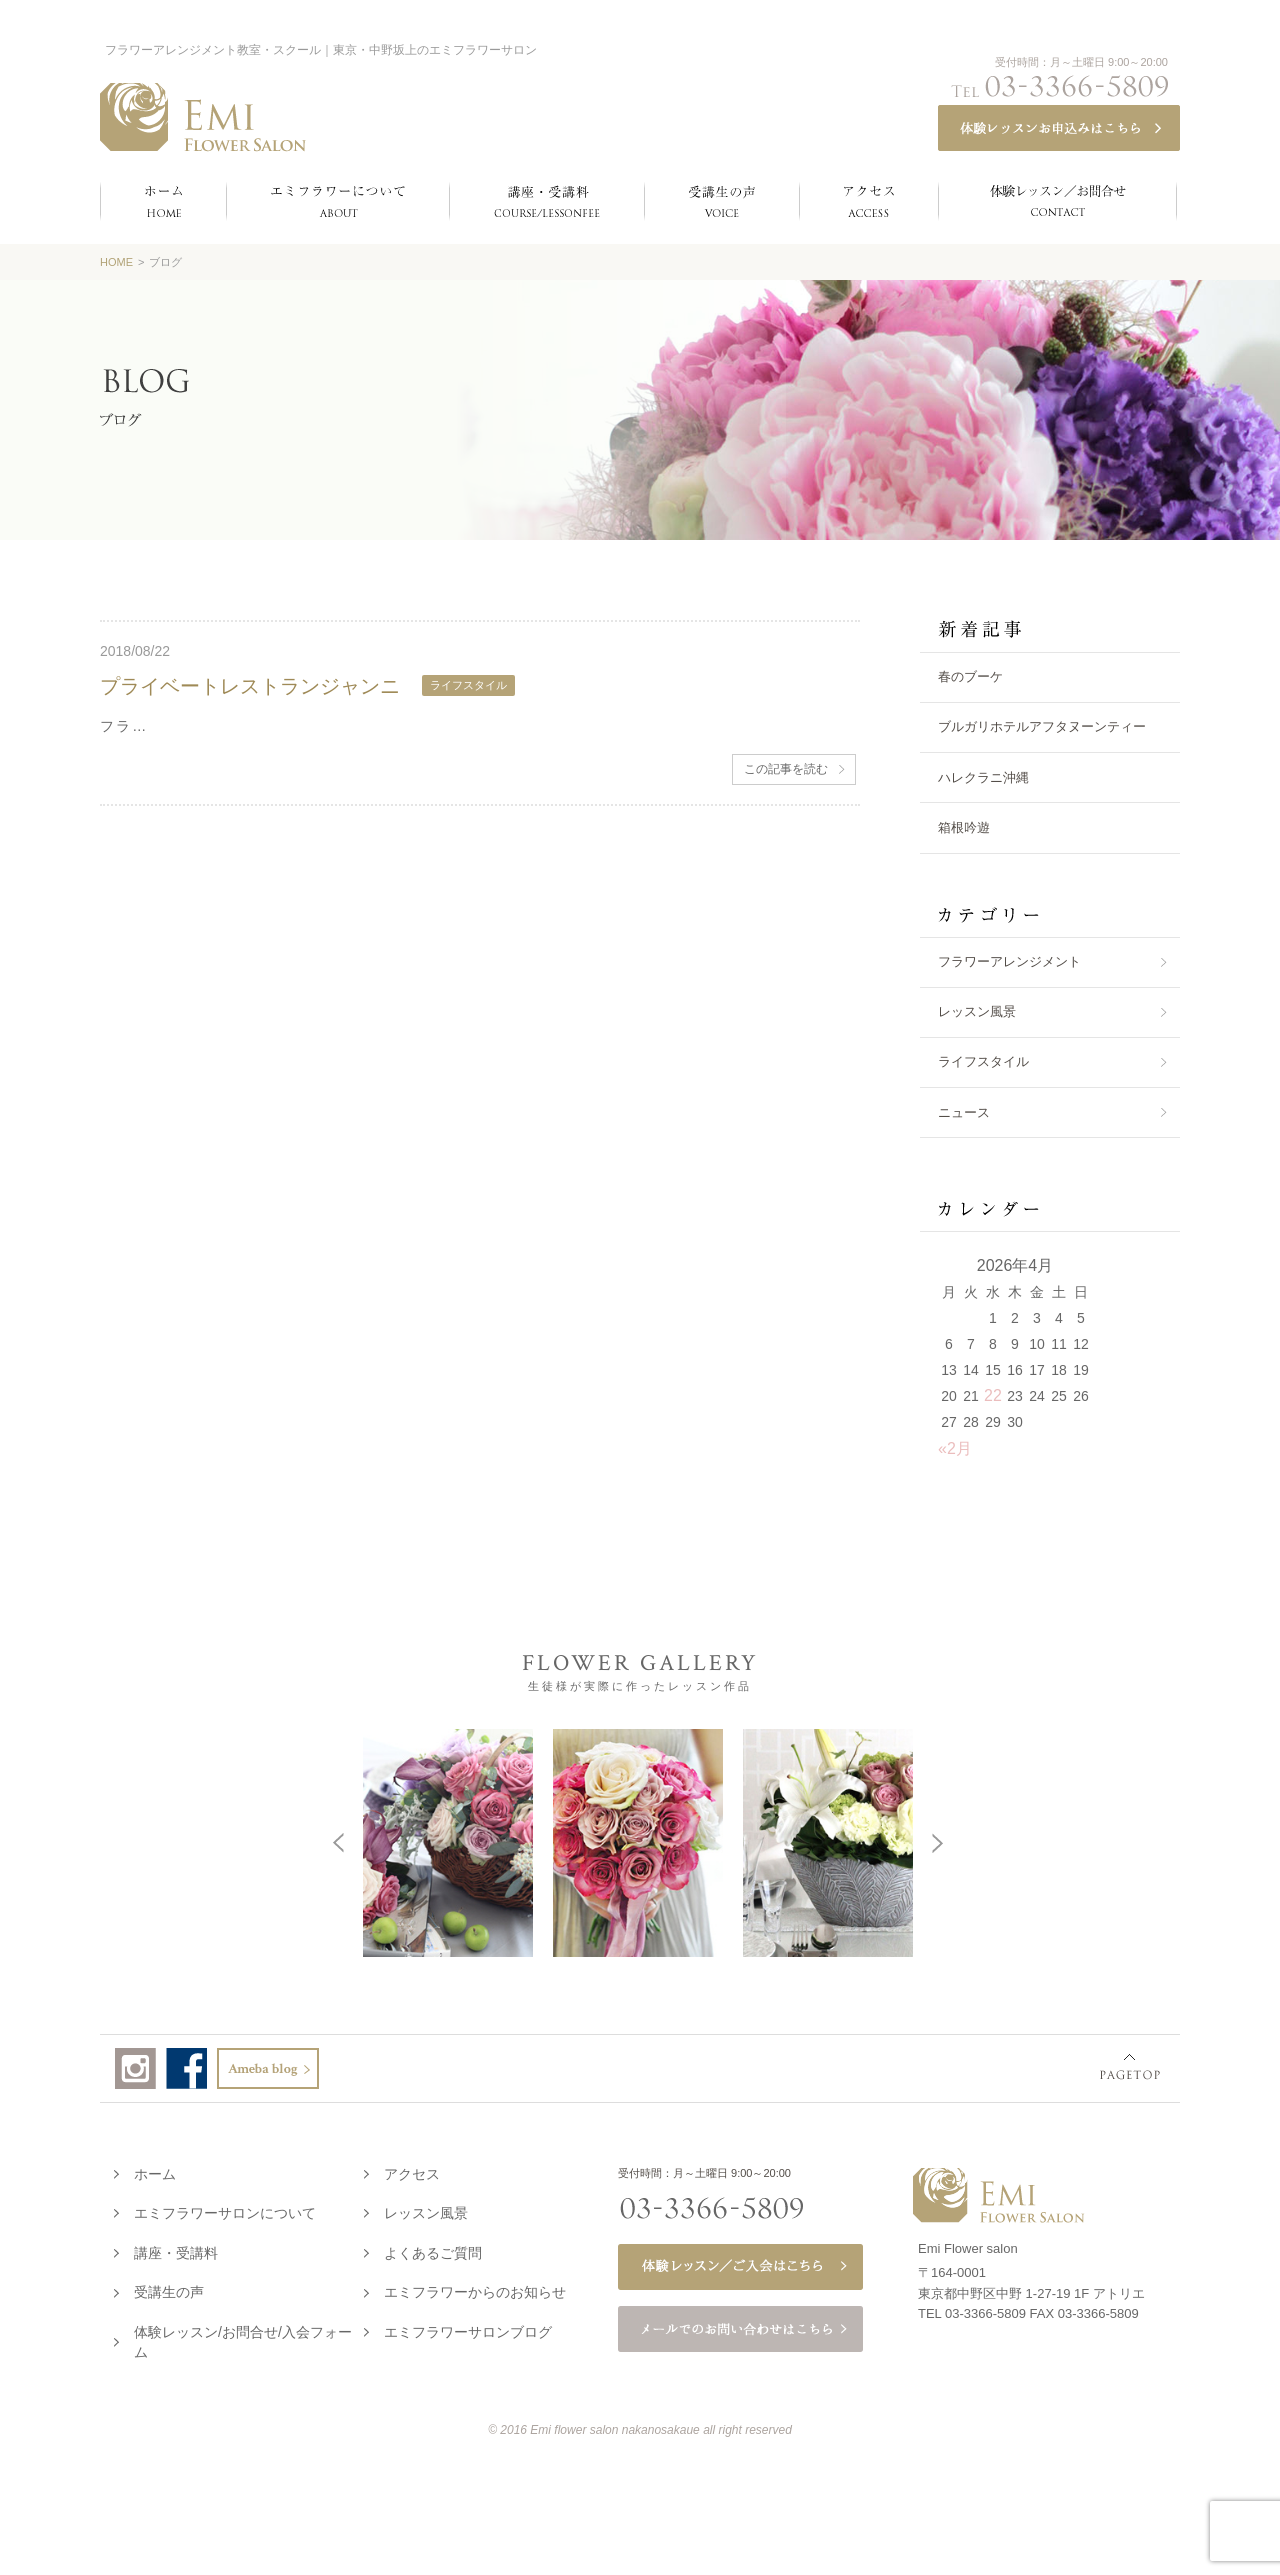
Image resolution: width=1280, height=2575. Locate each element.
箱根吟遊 (964, 827)
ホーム (155, 2170)
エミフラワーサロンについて (225, 2209)
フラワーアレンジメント (1009, 961)
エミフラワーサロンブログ (468, 2328)
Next (1214, 1841)
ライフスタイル (983, 1061)
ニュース (964, 1112)
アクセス (412, 2170)
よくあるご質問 (433, 2249)
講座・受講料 (176, 2249)
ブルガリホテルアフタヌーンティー (1042, 726)
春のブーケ (970, 676)
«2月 (955, 1448)
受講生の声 (169, 2288)
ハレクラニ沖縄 (983, 777)
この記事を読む (786, 769)
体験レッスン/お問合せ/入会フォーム (243, 2338)
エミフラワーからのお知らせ (475, 2288)
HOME (116, 262)
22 (993, 1395)
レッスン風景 (977, 1011)
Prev (60, 1841)
